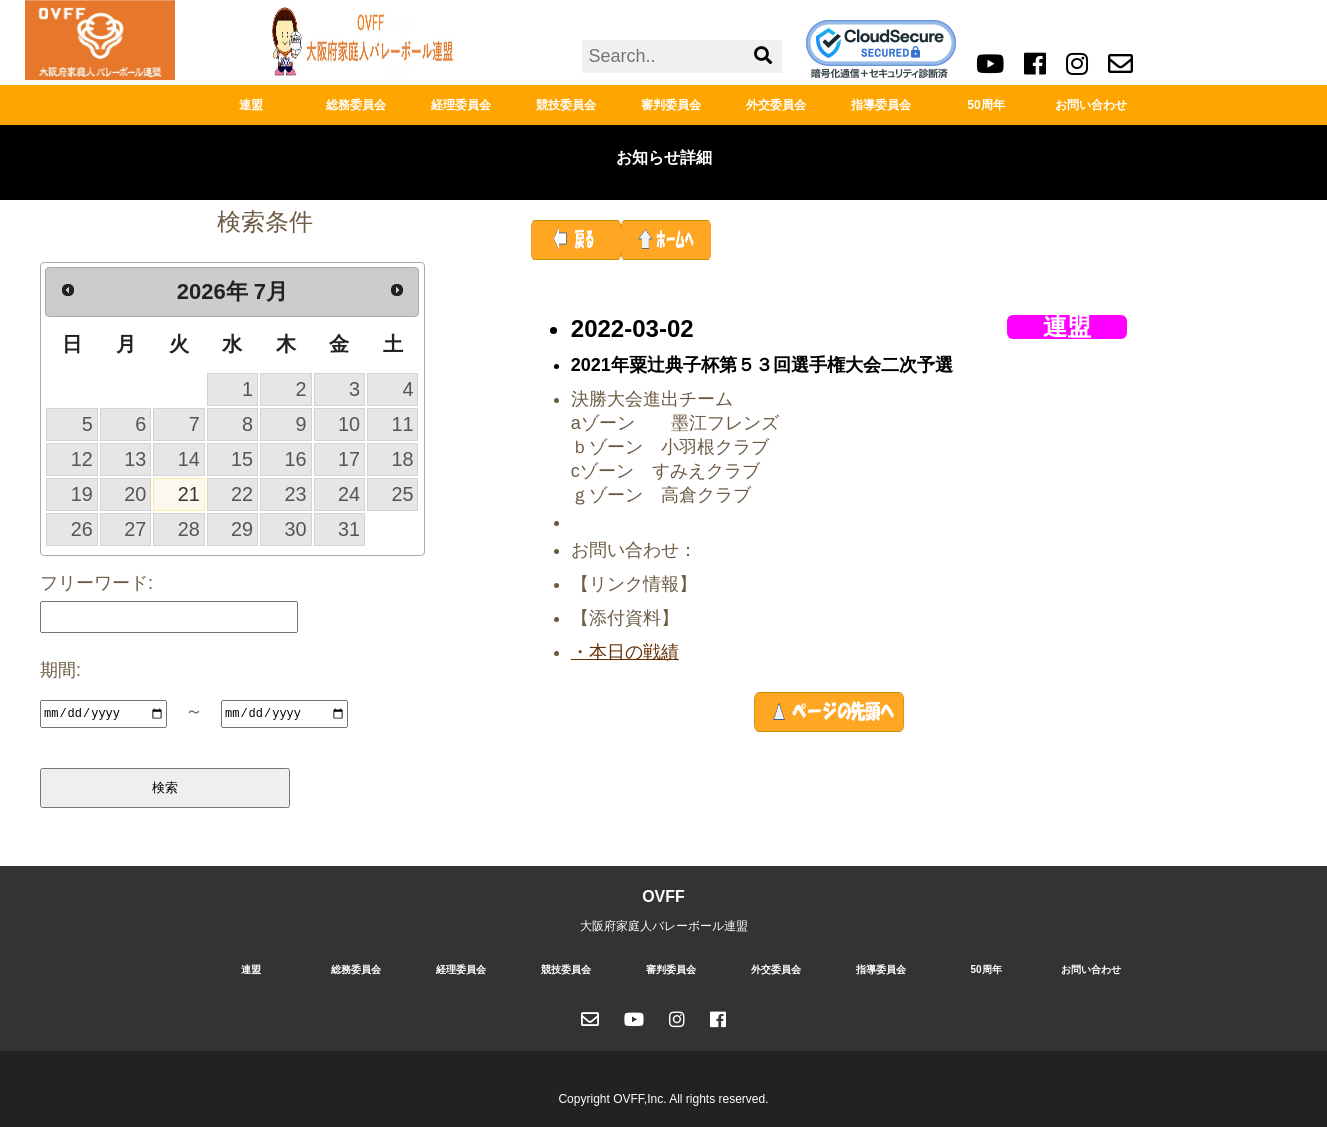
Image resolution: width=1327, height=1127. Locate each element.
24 (349, 494)
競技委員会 (566, 105)
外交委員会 (776, 105)
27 (135, 529)
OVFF (663, 895)
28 (189, 529)
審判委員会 (671, 105)
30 (296, 529)
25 (402, 494)
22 (242, 494)
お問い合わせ (1091, 105)
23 (296, 494)
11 (402, 424)
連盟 (251, 105)
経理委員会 (461, 105)
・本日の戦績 (625, 652)
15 (242, 459)
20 (135, 494)
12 (82, 459)
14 (189, 459)
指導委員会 (881, 105)
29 (242, 529)
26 (82, 529)
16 (296, 459)
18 (402, 459)
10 (349, 424)
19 (82, 494)
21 (189, 494)
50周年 (985, 105)
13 (135, 459)
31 (349, 529)
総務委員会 (356, 105)
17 (349, 459)
